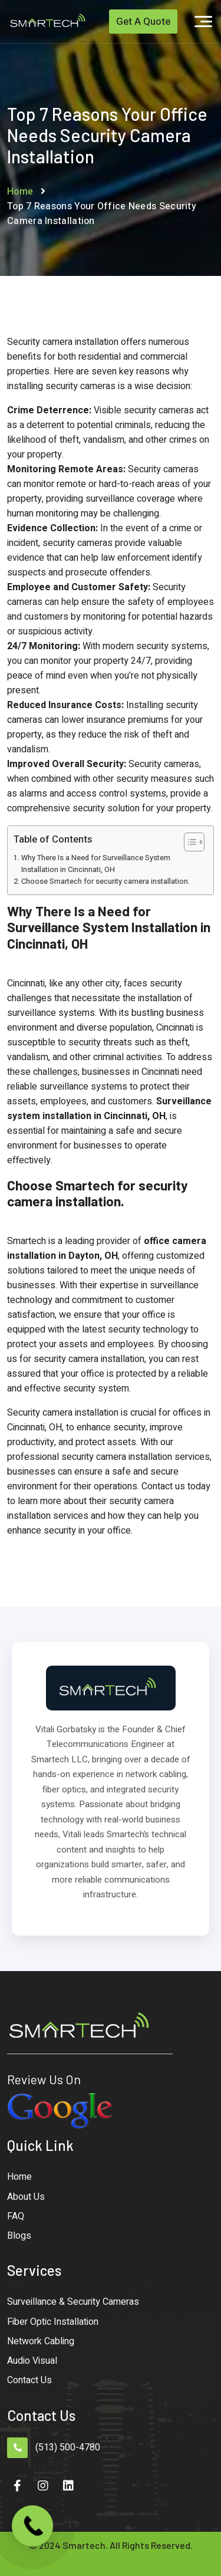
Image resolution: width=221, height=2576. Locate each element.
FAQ (15, 2216)
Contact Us (29, 2380)
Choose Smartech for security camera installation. (105, 881)
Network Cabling (40, 2341)
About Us (26, 2197)
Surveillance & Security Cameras (73, 2302)
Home (20, 192)
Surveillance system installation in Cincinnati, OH (109, 1108)
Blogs (19, 2236)
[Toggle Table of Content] (188, 842)
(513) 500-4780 (67, 2447)
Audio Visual (32, 2361)
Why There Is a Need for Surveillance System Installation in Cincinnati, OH (95, 864)
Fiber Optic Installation (52, 2322)
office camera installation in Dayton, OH (106, 1248)
